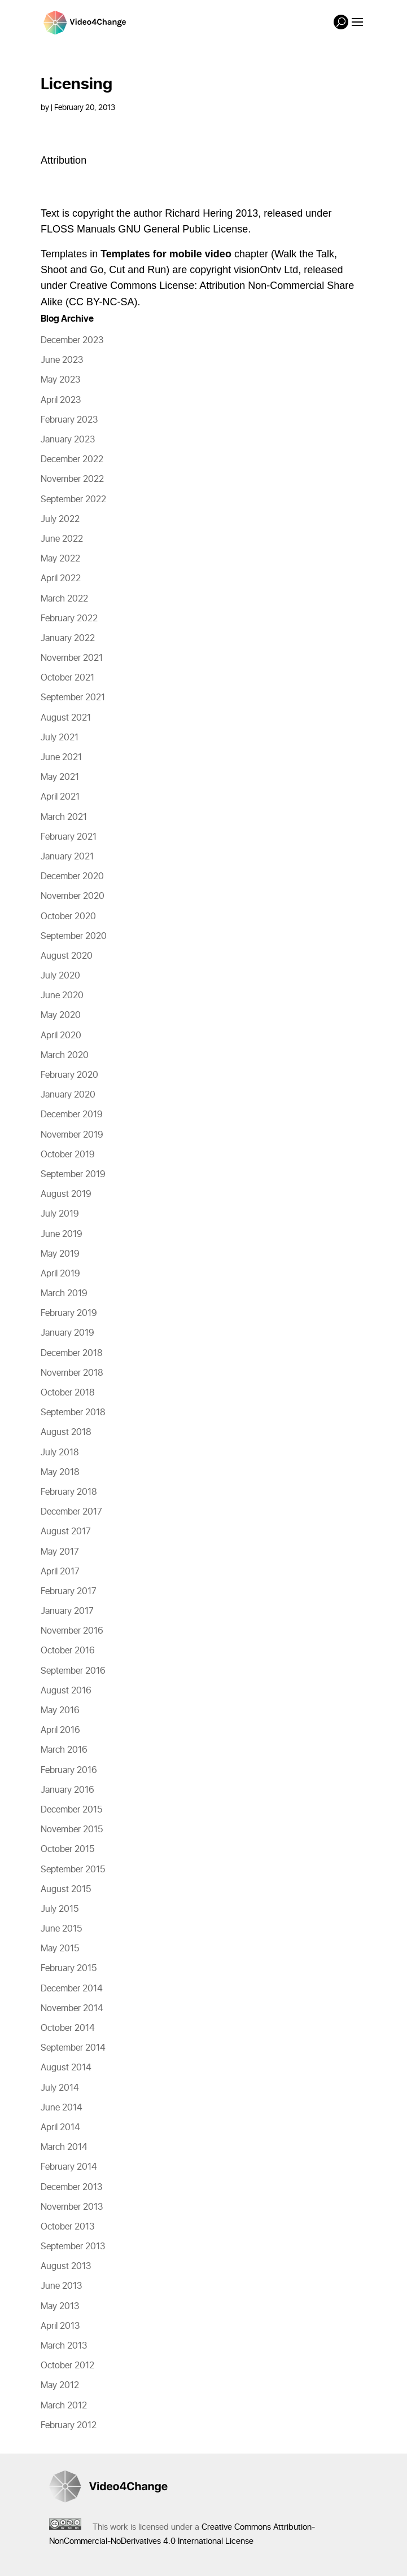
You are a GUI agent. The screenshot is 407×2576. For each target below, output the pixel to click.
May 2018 (60, 1472)
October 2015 (67, 1849)
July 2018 (60, 1452)
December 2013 (71, 2187)
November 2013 (72, 2207)
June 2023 (62, 360)
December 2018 (72, 1353)
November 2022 (72, 479)
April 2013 (60, 2326)
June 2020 (62, 995)
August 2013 (66, 2266)
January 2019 (67, 1333)
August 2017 (66, 1531)
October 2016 (68, 1650)
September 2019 (73, 1174)
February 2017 (69, 1591)
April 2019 (60, 1273)
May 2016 (60, 1710)
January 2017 (67, 1611)
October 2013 (67, 2226)
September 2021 (73, 697)
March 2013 (64, 2346)
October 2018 (68, 1392)
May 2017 (60, 1552)
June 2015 (61, 1929)
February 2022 (69, 618)
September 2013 (73, 2246)
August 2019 (66, 1194)
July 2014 (60, 2088)
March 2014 (64, 2147)
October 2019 (68, 1154)
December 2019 (72, 1114)
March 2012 (64, 2405)
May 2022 (60, 558)
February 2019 (69, 1313)
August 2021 (66, 718)
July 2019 (60, 1214)
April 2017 (60, 1571)
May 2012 (60, 2385)
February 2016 (69, 1770)
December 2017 (71, 1512)
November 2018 (72, 1373)
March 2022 (64, 598)
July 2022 (60, 519)
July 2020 (60, 975)
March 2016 (64, 1750)
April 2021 (60, 797)
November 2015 (72, 1829)
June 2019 (61, 1234)
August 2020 (67, 956)
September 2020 (74, 936)
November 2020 (72, 896)
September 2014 (73, 2048)
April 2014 (60, 2127)
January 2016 (67, 1790)
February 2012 (69, 2425)
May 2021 (60, 777)
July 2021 (59, 737)
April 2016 (60, 1730)
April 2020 (61, 1035)
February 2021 (69, 837)
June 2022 (62, 539)
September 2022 (73, 499)
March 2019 (64, 1293)
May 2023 (60, 380)
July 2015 (59, 1909)
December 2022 (72, 459)
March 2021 (64, 817)
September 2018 (73, 1412)
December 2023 (72, 340)
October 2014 (68, 2028)
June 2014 (61, 2107)
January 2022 (68, 638)
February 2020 (69, 1075)
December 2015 (71, 1809)
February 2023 (69, 420)
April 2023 (61, 400)
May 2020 (61, 1015)
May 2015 (60, 1948)
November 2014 (72, 2008)
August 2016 (66, 1690)
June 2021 (61, 757)
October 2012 (67, 2365)
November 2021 (72, 658)
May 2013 (60, 2306)
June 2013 (61, 2286)
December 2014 (72, 1988)
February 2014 (69, 2167)
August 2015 (66, 1889)
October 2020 (68, 916)
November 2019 (72, 1135)
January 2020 (68, 1095)
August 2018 (66, 1432)
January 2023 (68, 439)
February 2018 (69, 1492)
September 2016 (73, 1671)
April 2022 (61, 578)
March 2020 (65, 1055)
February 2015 (69, 1968)
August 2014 (66, 2067)
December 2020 (72, 876)
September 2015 (73, 1869)
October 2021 (67, 677)
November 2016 (72, 1631)
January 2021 (67, 856)
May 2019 (60, 1254)
